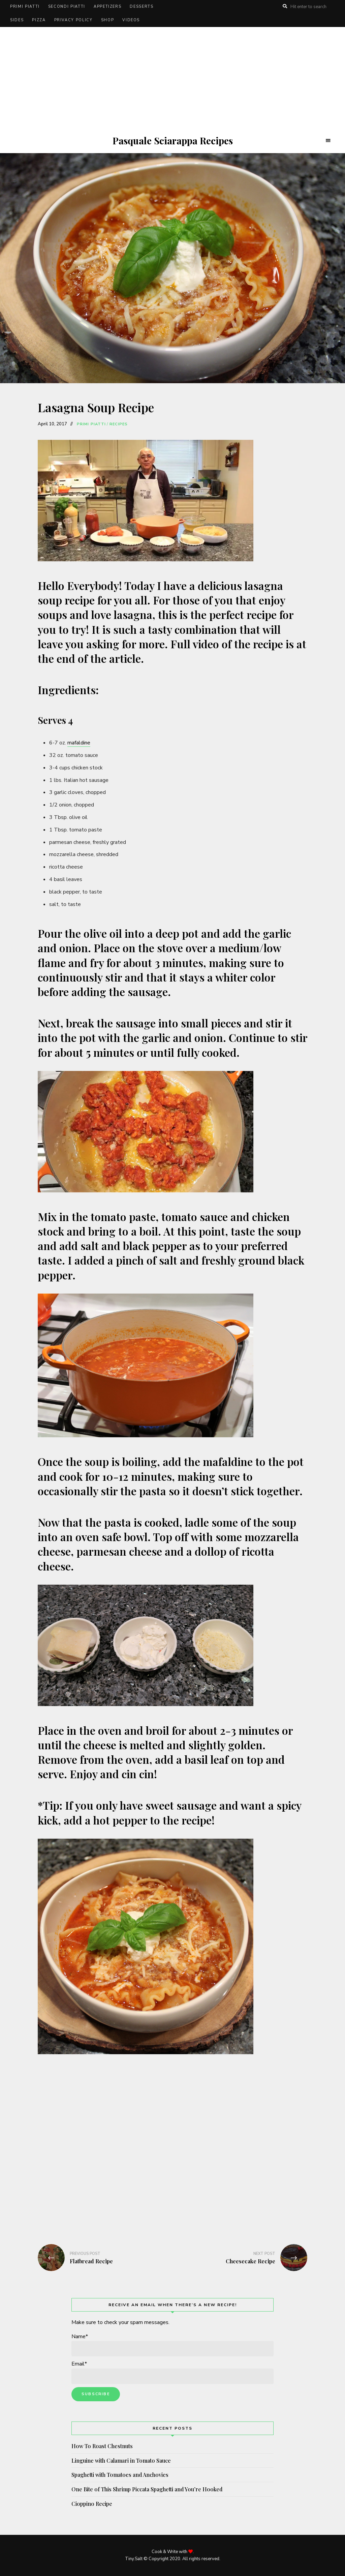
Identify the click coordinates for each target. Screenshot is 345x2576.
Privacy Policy (73, 20)
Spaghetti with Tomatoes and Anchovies (119, 2474)
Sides (17, 20)
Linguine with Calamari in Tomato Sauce (121, 2460)
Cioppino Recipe (91, 2503)
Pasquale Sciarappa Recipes (173, 140)
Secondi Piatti (66, 6)
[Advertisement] (172, 77)
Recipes (118, 424)
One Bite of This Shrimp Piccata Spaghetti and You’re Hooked (146, 2489)
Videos (131, 20)
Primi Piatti (25, 6)
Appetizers (108, 6)
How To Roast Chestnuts (102, 2446)
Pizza (38, 20)
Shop (107, 20)
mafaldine (78, 742)
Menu (328, 140)
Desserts (141, 6)
